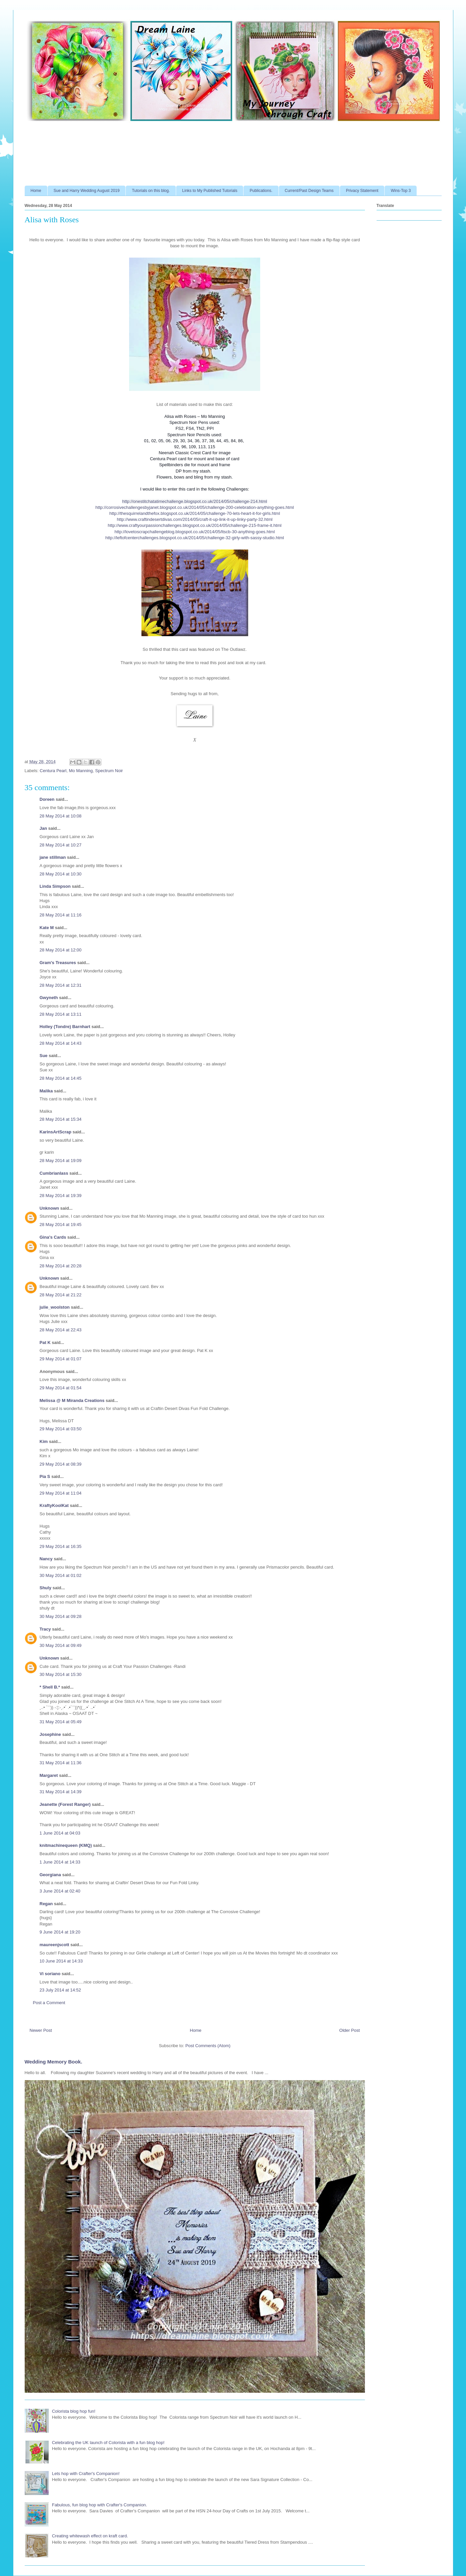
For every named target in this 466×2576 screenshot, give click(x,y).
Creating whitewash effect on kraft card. (90, 2535)
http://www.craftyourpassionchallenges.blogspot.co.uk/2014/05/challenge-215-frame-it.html (195, 525)
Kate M (47, 927)
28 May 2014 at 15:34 (61, 1119)
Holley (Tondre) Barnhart (65, 1026)
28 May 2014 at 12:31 (61, 985)
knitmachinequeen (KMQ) (66, 1845)
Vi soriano (50, 1973)
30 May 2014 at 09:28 (61, 1616)
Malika (46, 1090)
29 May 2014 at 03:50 (61, 1428)
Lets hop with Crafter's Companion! (86, 2473)
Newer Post (41, 2030)
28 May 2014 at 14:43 (61, 1043)
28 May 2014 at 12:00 (61, 949)
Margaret (49, 1775)
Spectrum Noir (109, 770)
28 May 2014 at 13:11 (61, 1014)
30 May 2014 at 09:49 (61, 1645)
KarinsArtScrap (55, 1131)
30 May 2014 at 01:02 (61, 1575)
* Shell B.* (50, 1687)
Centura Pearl (53, 770)
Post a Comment (49, 2002)
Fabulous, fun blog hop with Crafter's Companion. (99, 2504)
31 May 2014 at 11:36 (61, 1762)
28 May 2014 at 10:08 (61, 815)
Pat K (45, 1342)
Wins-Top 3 (401, 190)
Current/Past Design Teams (309, 190)
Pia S (45, 1476)
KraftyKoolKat (54, 1505)
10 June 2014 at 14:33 (61, 1960)
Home (36, 190)
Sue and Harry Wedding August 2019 (87, 190)
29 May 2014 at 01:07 (61, 1358)
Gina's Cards (53, 1237)
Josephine (50, 1734)
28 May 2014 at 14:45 (61, 1078)
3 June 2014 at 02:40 (60, 1891)
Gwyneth (49, 997)
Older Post (349, 2030)
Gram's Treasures (58, 962)
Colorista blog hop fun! (73, 2411)
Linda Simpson (55, 886)
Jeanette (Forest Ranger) (66, 1804)
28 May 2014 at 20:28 (61, 1265)
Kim (44, 1441)
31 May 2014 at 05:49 (61, 1721)
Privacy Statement (362, 190)
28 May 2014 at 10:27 (61, 844)
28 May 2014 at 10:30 (61, 873)
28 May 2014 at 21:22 (61, 1294)
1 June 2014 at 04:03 (60, 1833)
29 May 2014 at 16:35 (61, 1546)
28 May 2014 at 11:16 (61, 914)
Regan (46, 1903)
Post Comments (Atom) (207, 2045)
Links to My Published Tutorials (209, 190)
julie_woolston (55, 1307)
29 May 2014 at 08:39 (61, 1464)
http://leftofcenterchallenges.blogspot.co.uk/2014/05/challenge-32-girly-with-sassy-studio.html (194, 537)
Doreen (47, 799)
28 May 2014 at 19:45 (61, 1224)
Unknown (49, 1208)
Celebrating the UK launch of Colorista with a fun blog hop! (108, 2442)
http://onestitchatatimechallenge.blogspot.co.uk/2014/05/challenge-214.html (194, 501)
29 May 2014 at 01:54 (61, 1387)
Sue (44, 1055)
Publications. (261, 190)
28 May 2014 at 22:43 (61, 1329)
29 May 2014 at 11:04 (61, 1493)
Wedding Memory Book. (53, 2061)
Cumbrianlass (54, 1173)
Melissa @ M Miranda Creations (72, 1400)
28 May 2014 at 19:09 (61, 1160)
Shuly (45, 1587)
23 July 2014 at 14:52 (60, 1989)
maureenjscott (54, 1944)
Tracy (46, 1629)
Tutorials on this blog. (151, 190)
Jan (44, 828)
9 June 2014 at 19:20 (60, 1932)
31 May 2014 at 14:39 (61, 1791)
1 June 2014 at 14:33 (60, 1862)
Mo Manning (81, 770)
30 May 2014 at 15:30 (61, 1674)
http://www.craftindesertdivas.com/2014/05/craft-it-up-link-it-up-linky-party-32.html (195, 519)
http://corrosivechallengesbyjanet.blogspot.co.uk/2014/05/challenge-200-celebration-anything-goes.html (194, 507)
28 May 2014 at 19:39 (61, 1195)
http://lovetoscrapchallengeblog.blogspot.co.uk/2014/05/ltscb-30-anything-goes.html (194, 531)
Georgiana (50, 1874)
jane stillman (53, 857)
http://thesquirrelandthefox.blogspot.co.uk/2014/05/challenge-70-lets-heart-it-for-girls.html (194, 513)
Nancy (46, 1558)
